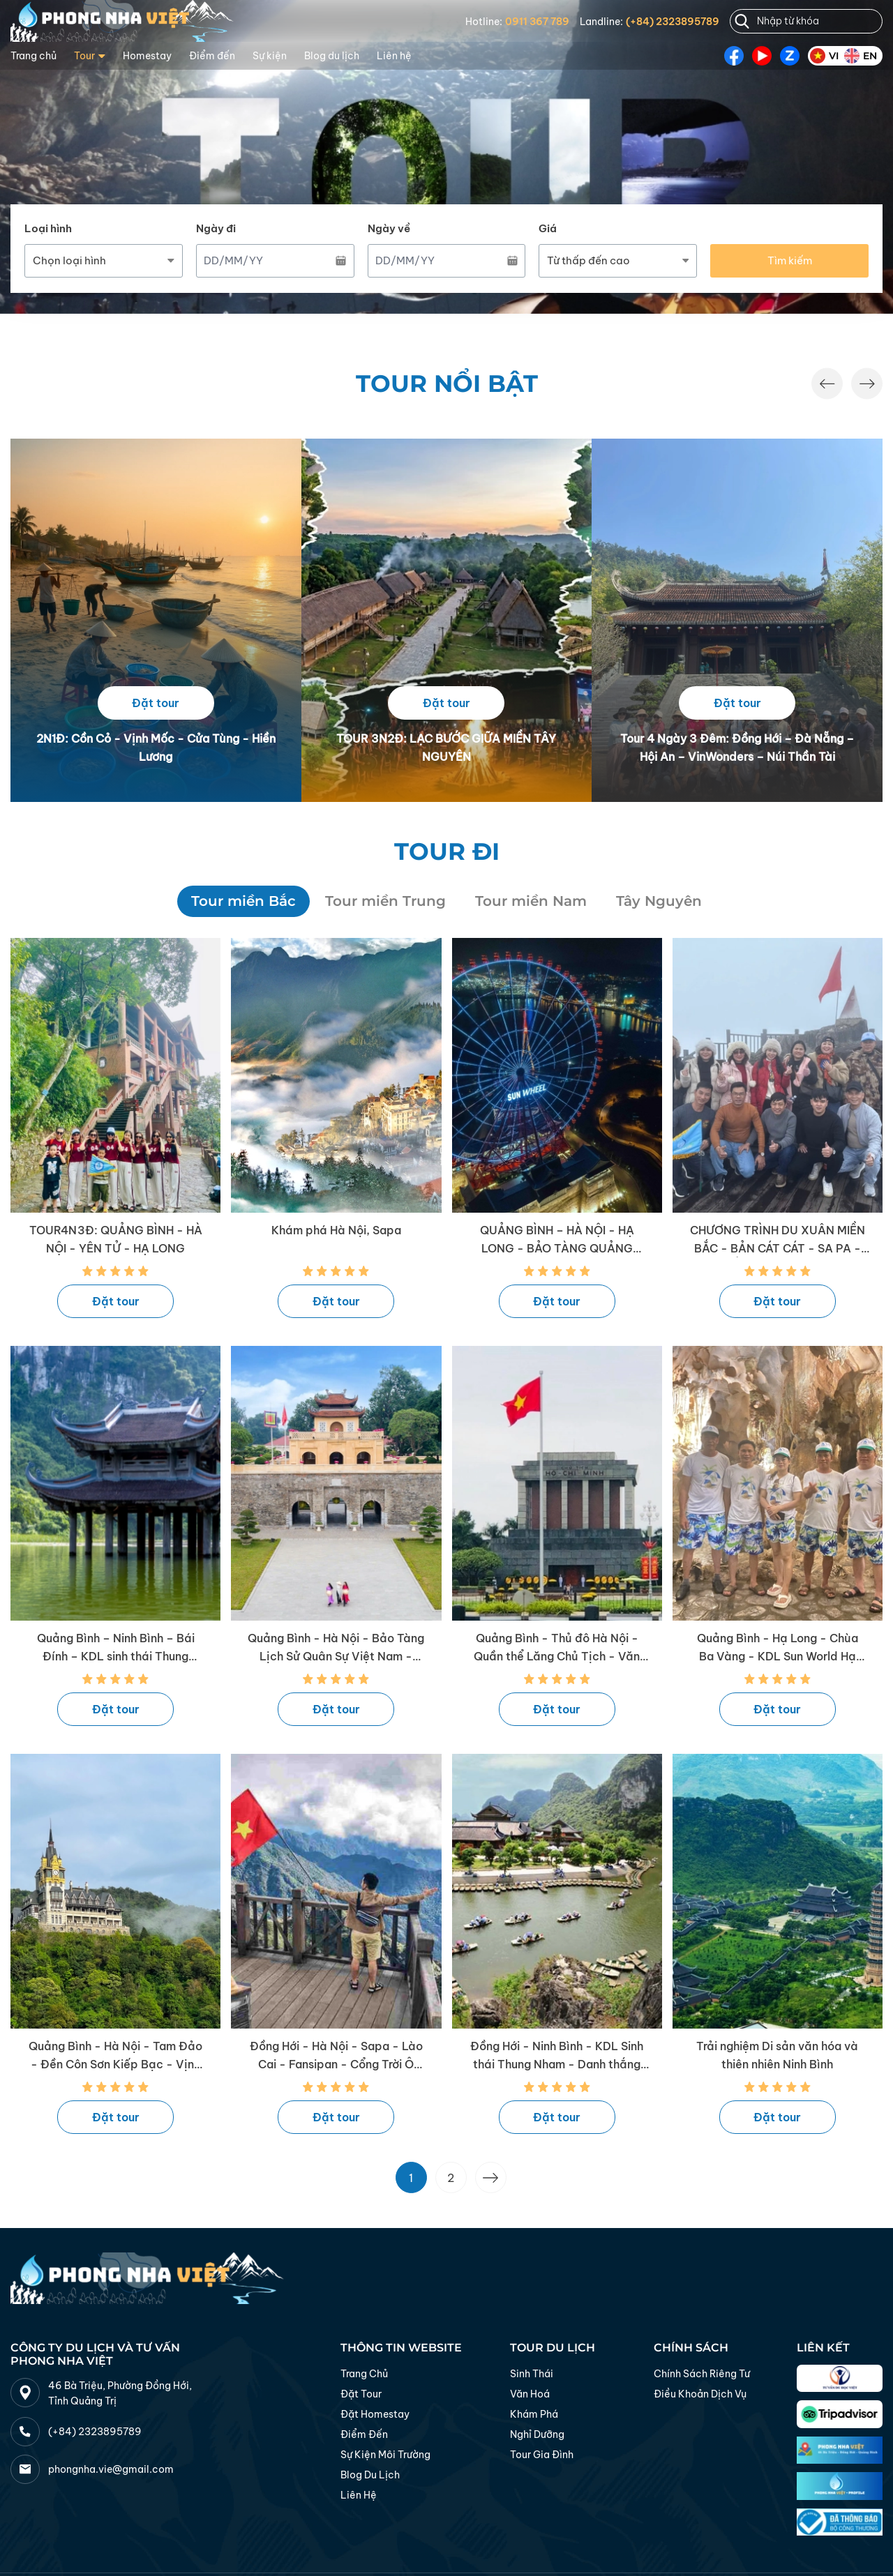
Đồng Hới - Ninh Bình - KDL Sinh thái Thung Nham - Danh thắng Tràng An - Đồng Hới (556, 2056)
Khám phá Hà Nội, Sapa (336, 1230)
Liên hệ (394, 56)
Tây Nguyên (659, 901)
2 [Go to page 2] (450, 2178)
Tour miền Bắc (243, 901)
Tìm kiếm (789, 260)
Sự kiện (270, 56)
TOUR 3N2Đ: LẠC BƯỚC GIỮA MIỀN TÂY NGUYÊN (446, 748)
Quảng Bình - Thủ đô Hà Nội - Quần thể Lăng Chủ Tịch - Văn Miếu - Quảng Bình (557, 1648)
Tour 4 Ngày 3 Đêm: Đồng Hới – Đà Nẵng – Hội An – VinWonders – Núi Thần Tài (737, 748)
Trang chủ (33, 56)
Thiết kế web (218, 2545)
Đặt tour (155, 703)
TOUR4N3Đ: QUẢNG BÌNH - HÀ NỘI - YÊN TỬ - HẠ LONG (115, 1239)
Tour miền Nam (531, 901)
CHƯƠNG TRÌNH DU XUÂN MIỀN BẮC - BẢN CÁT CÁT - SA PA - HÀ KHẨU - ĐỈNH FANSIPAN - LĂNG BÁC (777, 1240)
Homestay (147, 56)
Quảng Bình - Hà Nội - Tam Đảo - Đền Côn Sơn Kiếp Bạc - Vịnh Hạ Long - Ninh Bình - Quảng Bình (115, 2056)
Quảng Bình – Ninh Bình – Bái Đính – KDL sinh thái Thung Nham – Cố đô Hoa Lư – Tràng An (115, 1648)
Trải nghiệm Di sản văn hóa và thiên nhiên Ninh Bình (777, 2055)
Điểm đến (212, 56)
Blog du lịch (331, 56)
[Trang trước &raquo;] (490, 2177)
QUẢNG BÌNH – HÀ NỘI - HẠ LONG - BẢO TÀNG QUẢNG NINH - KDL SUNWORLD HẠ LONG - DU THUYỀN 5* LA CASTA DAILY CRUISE (557, 1240)
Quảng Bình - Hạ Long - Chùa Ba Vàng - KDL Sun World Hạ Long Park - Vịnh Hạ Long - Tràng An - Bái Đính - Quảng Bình (777, 1648)
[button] (827, 384)
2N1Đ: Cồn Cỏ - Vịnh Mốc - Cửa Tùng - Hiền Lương (156, 748)
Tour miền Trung (385, 901)
